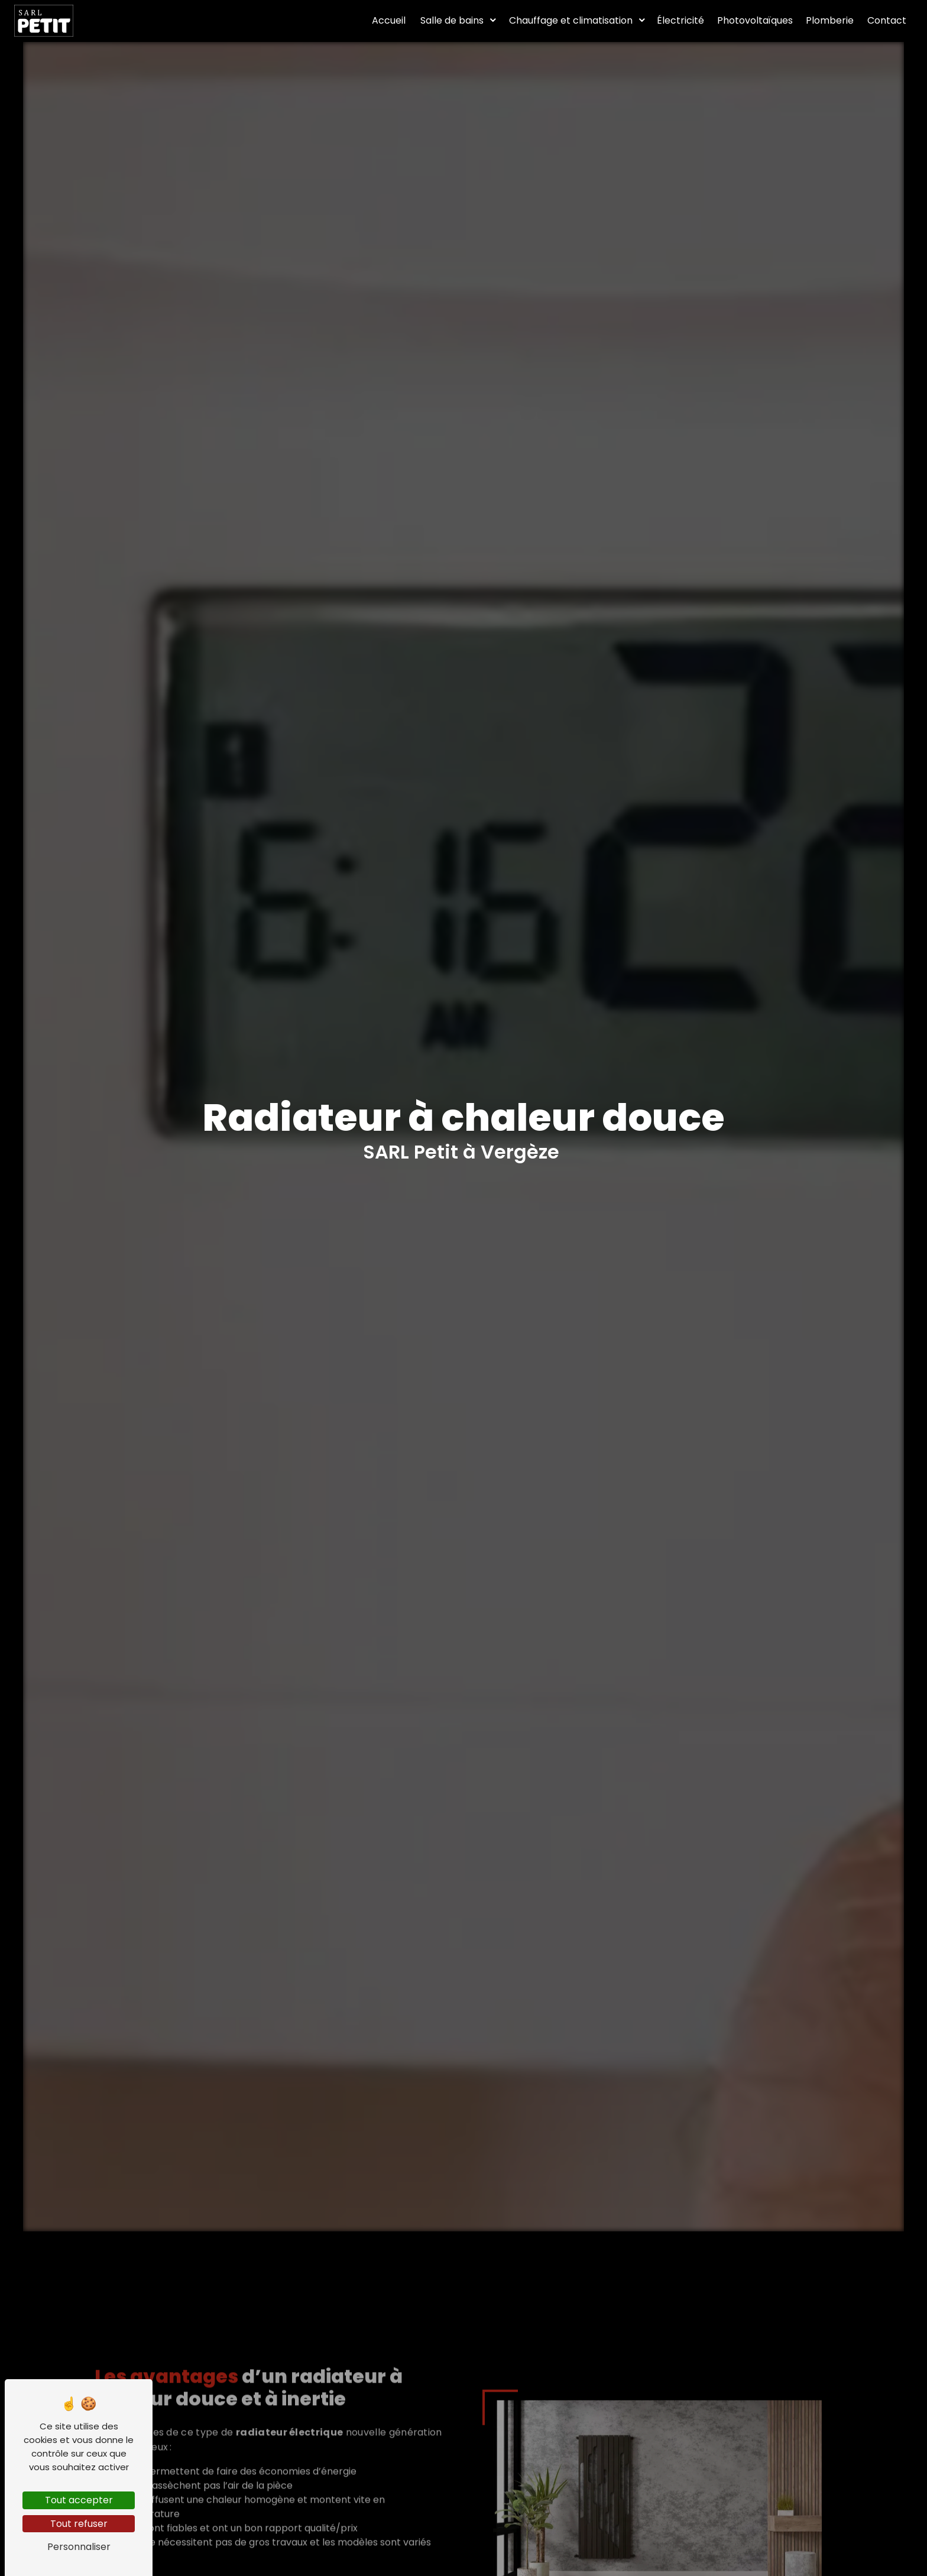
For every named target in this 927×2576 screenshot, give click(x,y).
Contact (886, 20)
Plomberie (830, 20)
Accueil (389, 20)
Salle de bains (452, 20)
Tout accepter (79, 2500)
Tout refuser (79, 2523)
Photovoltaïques (755, 20)
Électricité (680, 20)
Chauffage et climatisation (571, 20)
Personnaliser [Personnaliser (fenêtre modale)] (79, 2547)
